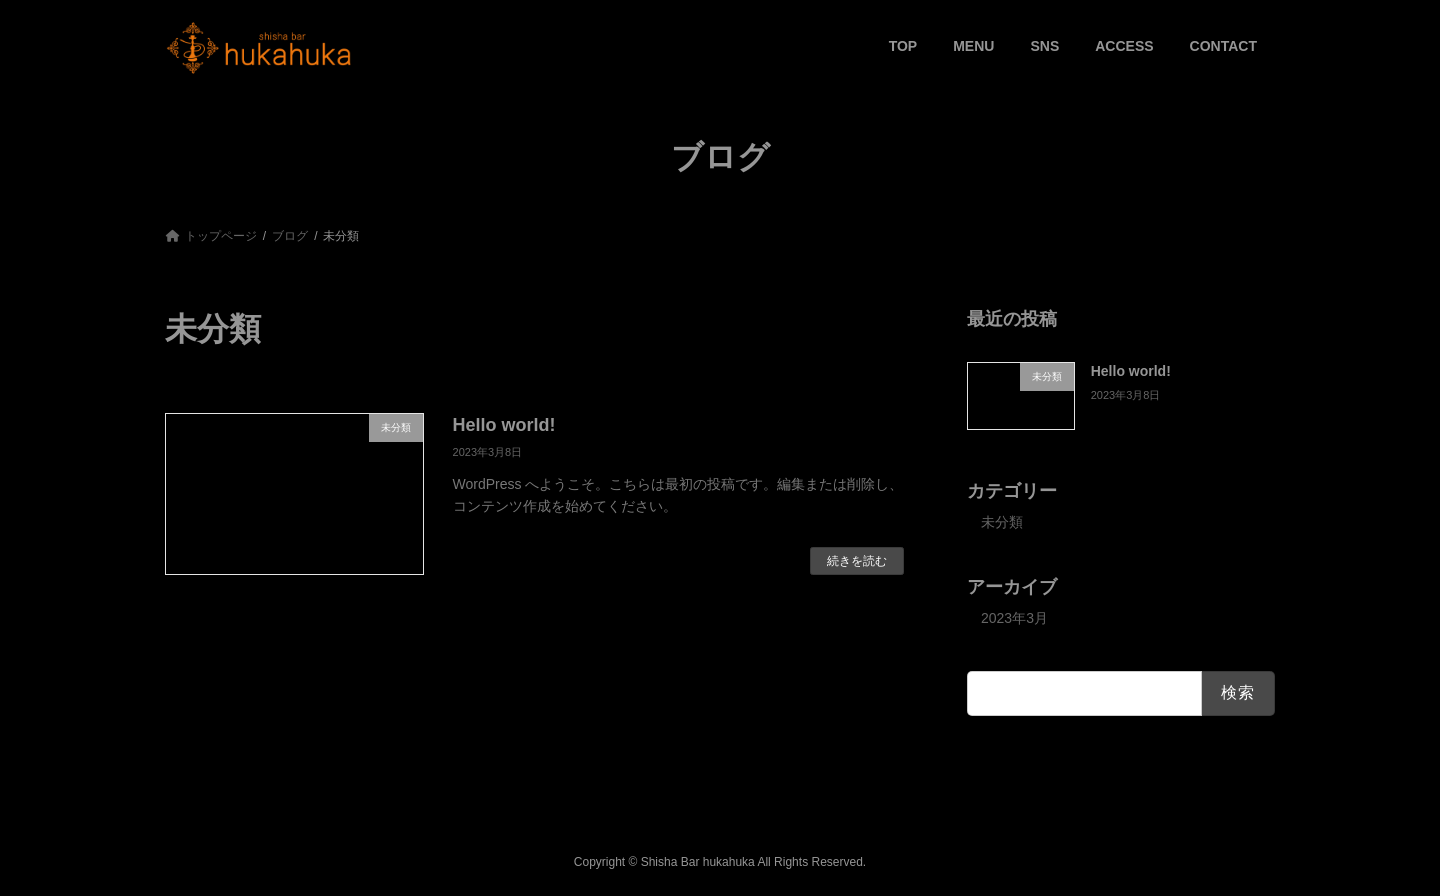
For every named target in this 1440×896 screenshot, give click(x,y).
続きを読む (857, 561)
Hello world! (504, 425)
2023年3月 (1014, 618)
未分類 (1002, 522)
